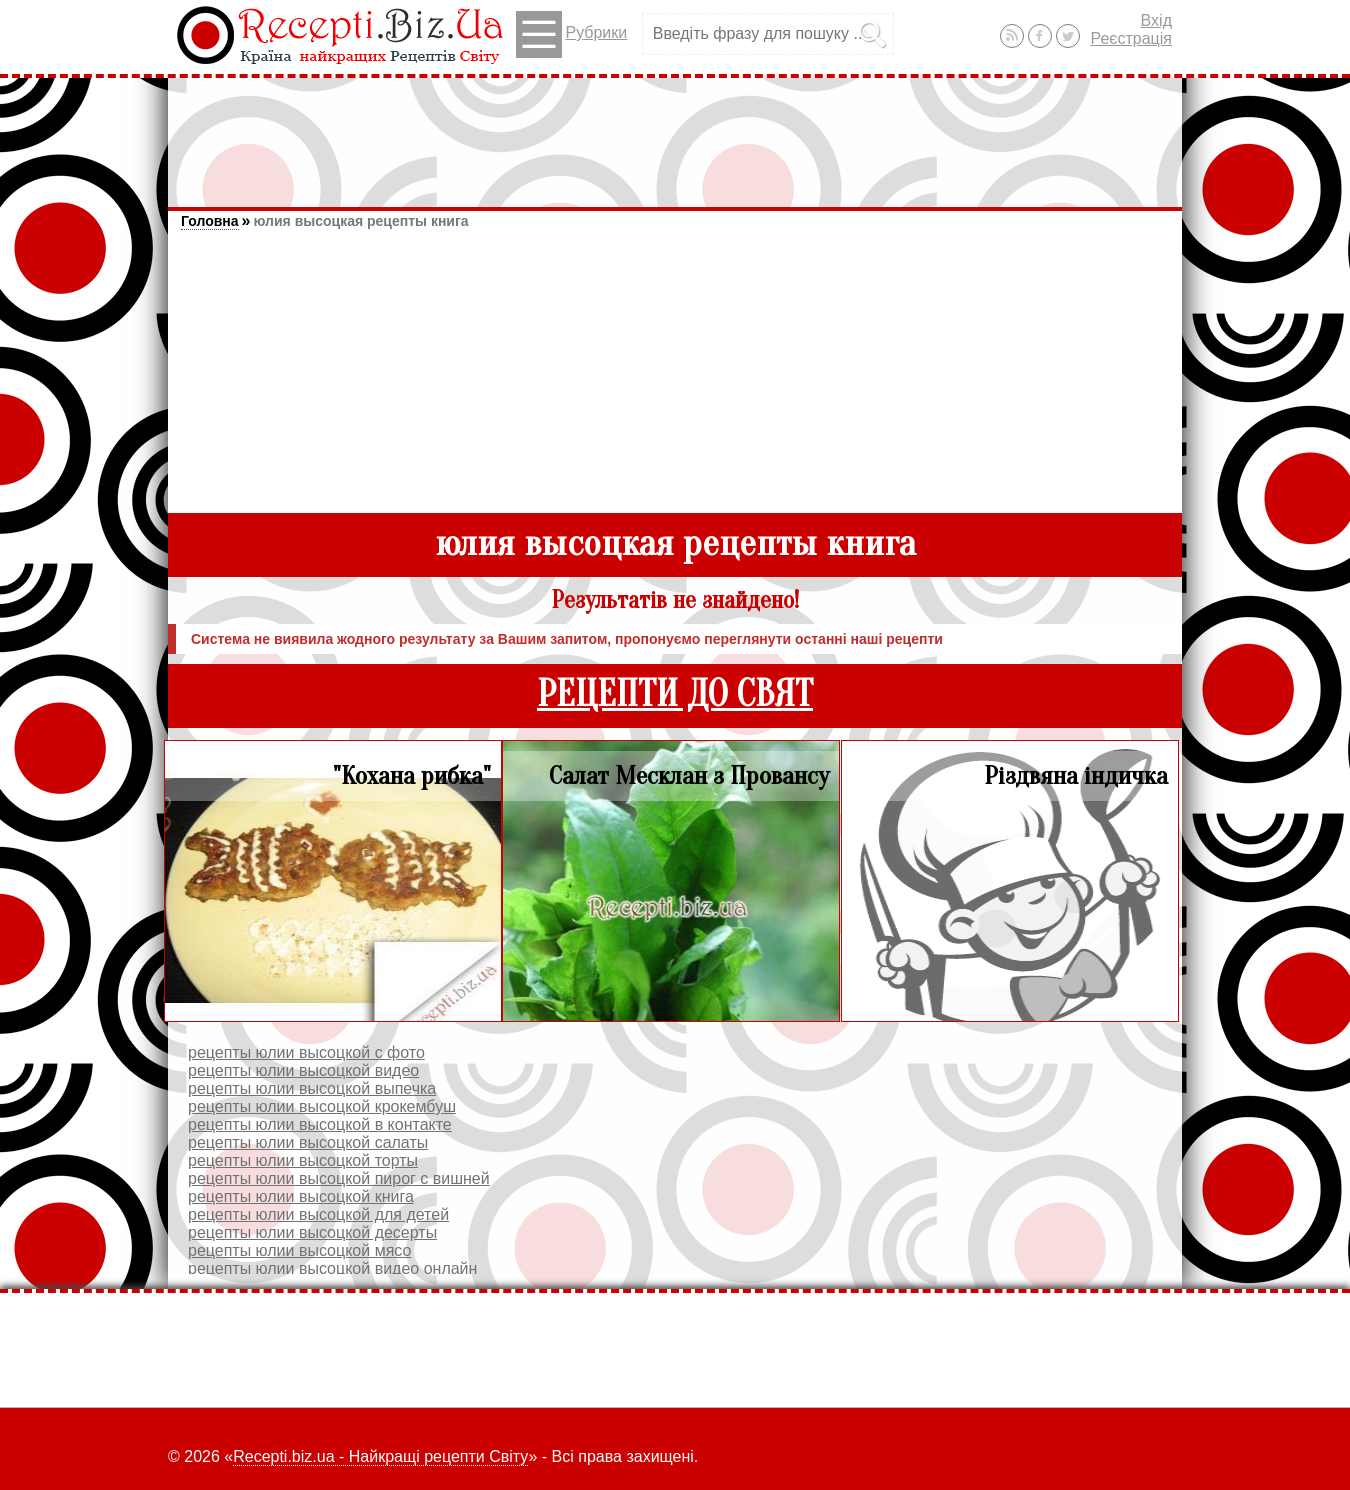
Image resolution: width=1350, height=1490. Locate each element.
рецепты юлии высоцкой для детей (318, 1214)
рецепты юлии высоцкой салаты (308, 1142)
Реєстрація (1131, 38)
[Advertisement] (675, 133)
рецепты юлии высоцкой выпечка (312, 1088)
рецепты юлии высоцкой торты (303, 1160)
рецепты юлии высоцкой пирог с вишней (339, 1178)
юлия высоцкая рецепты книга (360, 221)
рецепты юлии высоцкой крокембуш (322, 1106)
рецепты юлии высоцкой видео (303, 1070)
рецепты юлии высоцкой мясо (299, 1250)
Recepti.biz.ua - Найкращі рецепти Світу (380, 1456)
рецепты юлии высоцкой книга (301, 1196)
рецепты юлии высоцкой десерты (312, 1232)
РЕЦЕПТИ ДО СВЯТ (675, 694)
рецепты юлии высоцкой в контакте (320, 1124)
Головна (210, 221)
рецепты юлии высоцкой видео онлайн (332, 1268)
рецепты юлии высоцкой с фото (306, 1052)
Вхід (1156, 20)
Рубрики (571, 34)
